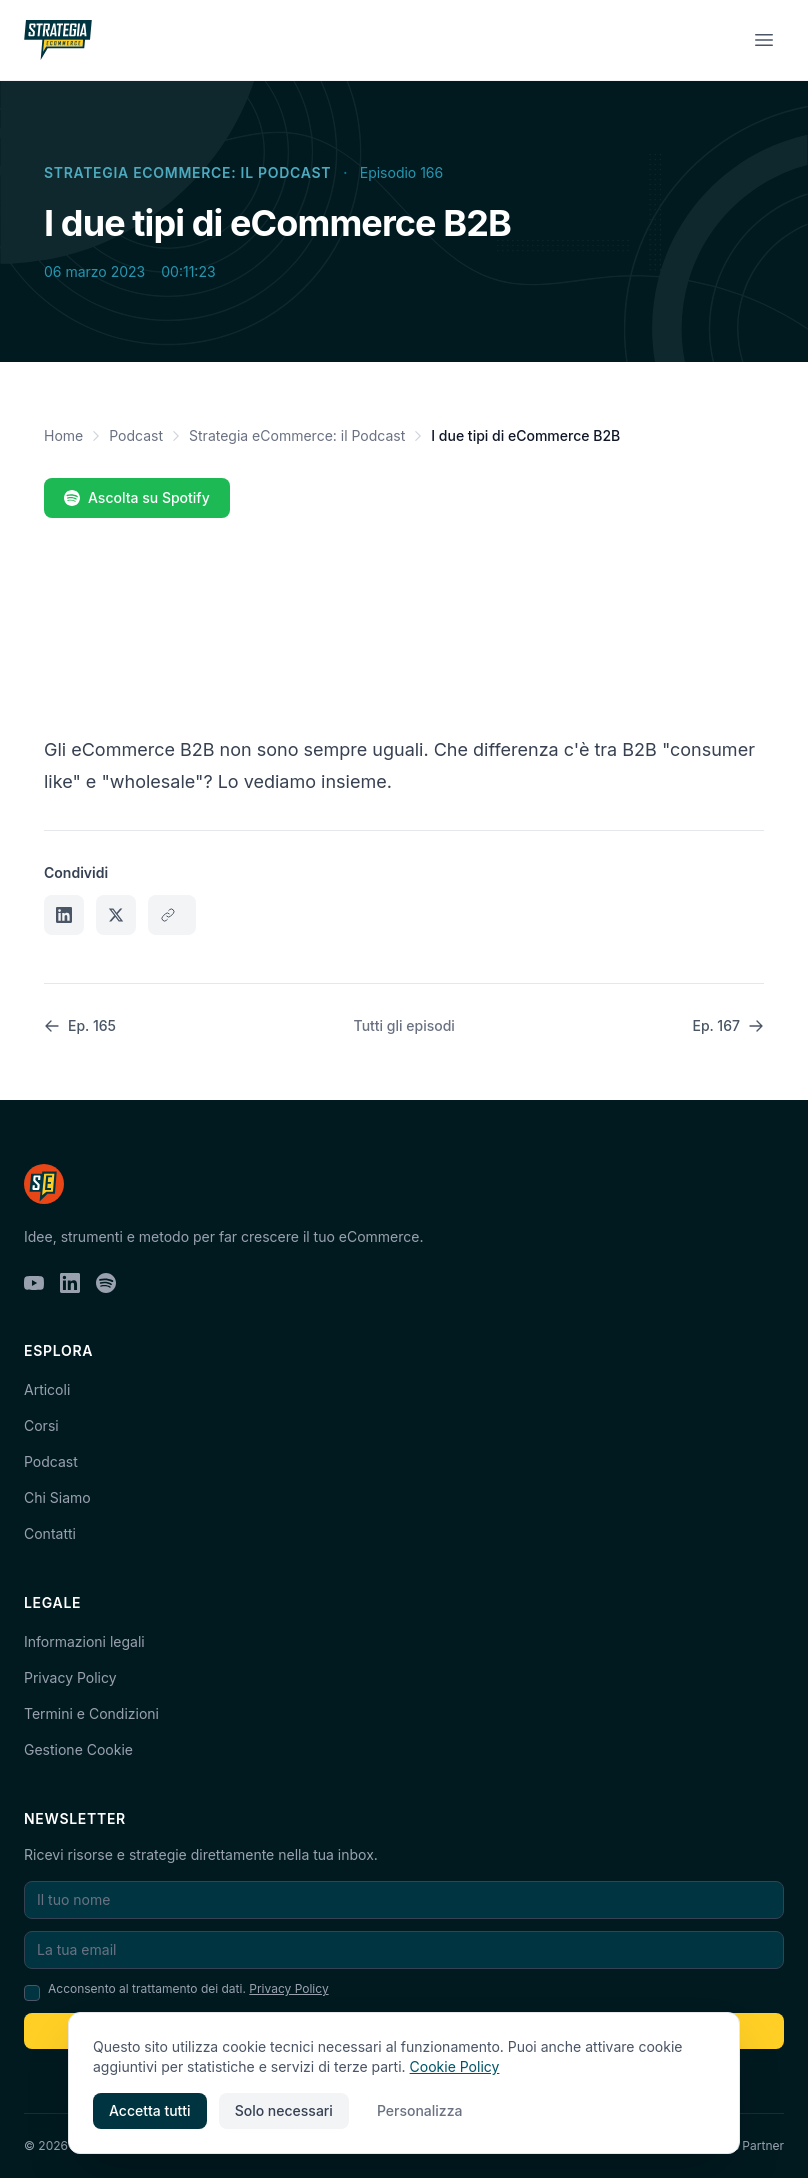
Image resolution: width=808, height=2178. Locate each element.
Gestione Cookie (78, 1749)
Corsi (41, 1425)
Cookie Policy (455, 2066)
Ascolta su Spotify (137, 497)
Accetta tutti (150, 2110)
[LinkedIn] (70, 1283)
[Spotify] (106, 1283)
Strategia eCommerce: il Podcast (187, 172)
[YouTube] (34, 1283)
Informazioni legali (84, 1641)
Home (63, 435)
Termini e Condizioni (91, 1713)
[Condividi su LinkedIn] (64, 915)
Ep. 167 (728, 1025)
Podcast (136, 435)
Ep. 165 (80, 1025)
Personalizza (420, 2110)
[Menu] (764, 40)
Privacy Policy (70, 1677)
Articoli (47, 1389)
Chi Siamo (57, 1497)
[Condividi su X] (116, 915)
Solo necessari (284, 2110)
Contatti (50, 1533)
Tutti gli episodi (404, 1025)
